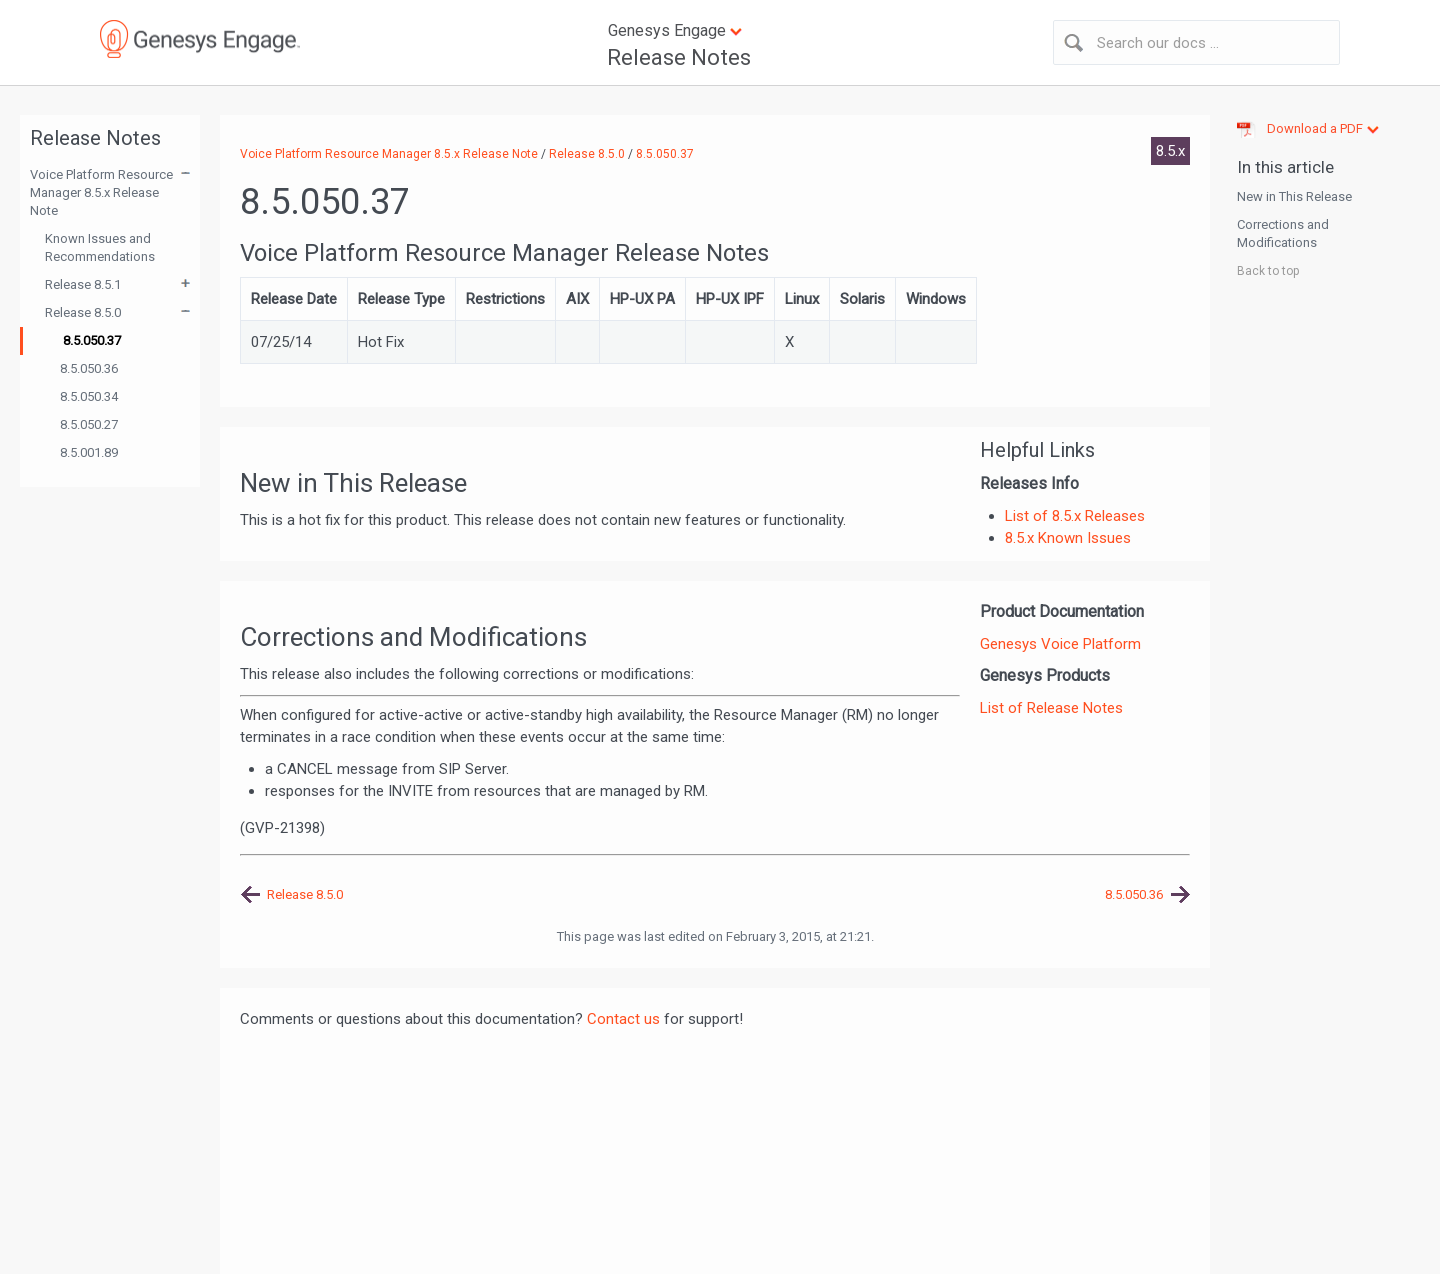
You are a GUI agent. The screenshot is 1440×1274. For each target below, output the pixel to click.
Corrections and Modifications (1283, 233)
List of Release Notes (1051, 708)
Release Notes (679, 57)
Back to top (1268, 271)
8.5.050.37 (92, 340)
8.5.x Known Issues (1068, 538)
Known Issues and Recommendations (100, 247)
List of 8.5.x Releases (1075, 516)
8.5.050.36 (89, 368)
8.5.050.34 (89, 396)
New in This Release (1294, 196)
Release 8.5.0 (83, 312)
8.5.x (1170, 151)
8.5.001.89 (89, 452)
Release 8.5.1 (83, 284)
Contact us (623, 1019)
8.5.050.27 (89, 424)
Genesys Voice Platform (1060, 644)
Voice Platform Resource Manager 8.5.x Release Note (101, 192)
